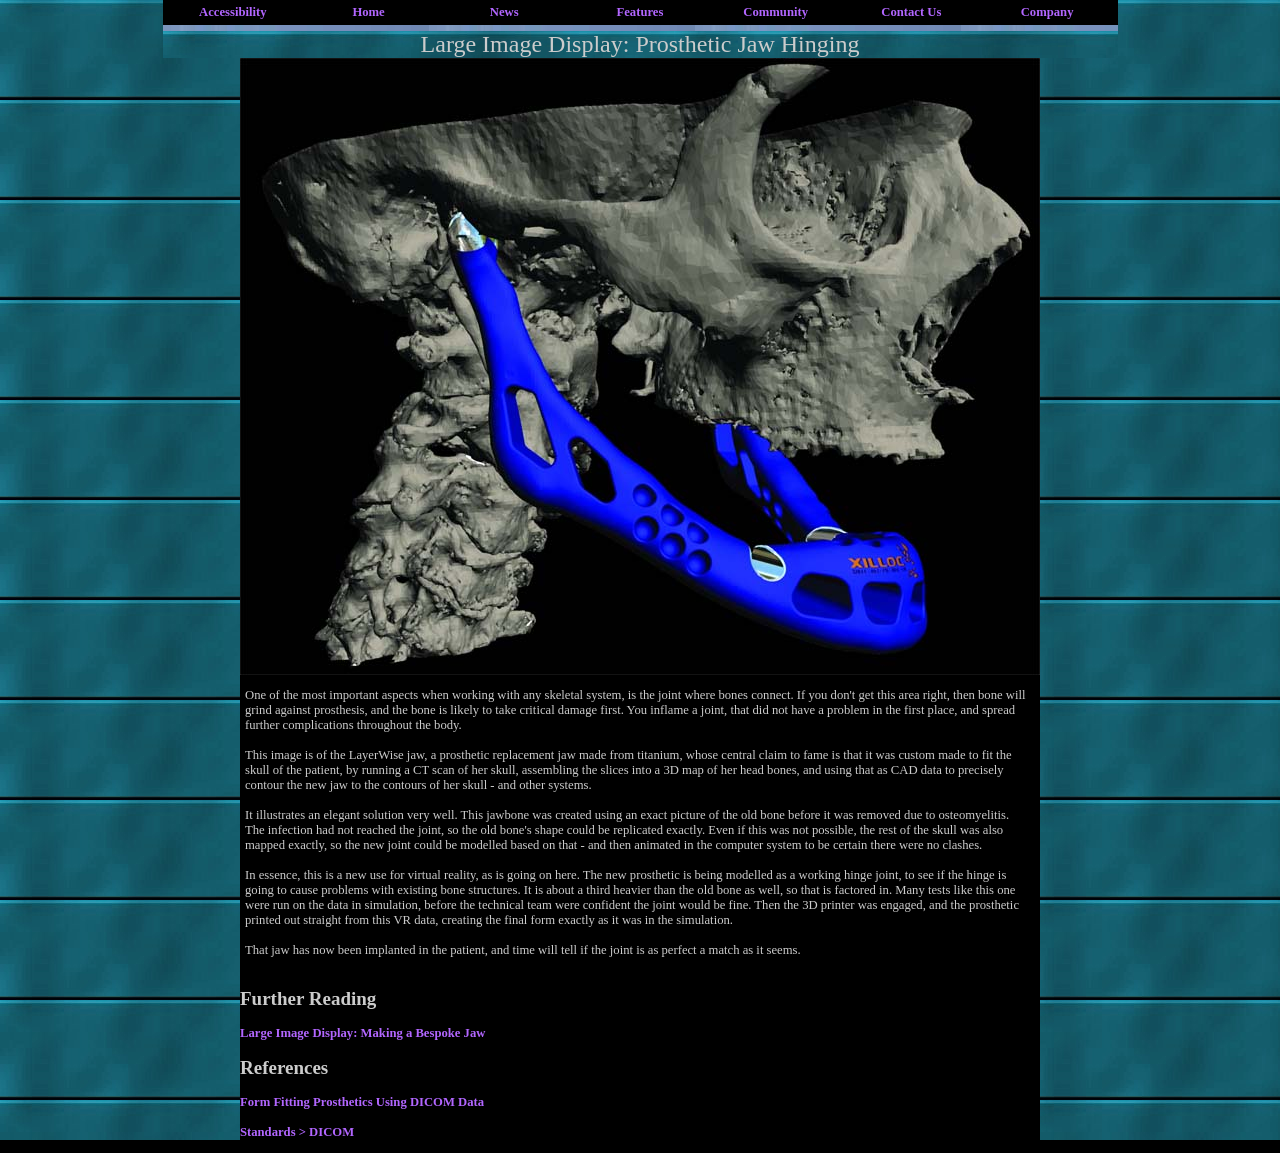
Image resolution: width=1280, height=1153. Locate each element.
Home (368, 12)
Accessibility (233, 12)
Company (1047, 12)
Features (640, 12)
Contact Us (911, 12)
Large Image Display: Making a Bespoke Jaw (362, 1033)
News (504, 12)
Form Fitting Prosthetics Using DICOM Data (362, 1102)
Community (775, 12)
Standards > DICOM (297, 1132)
